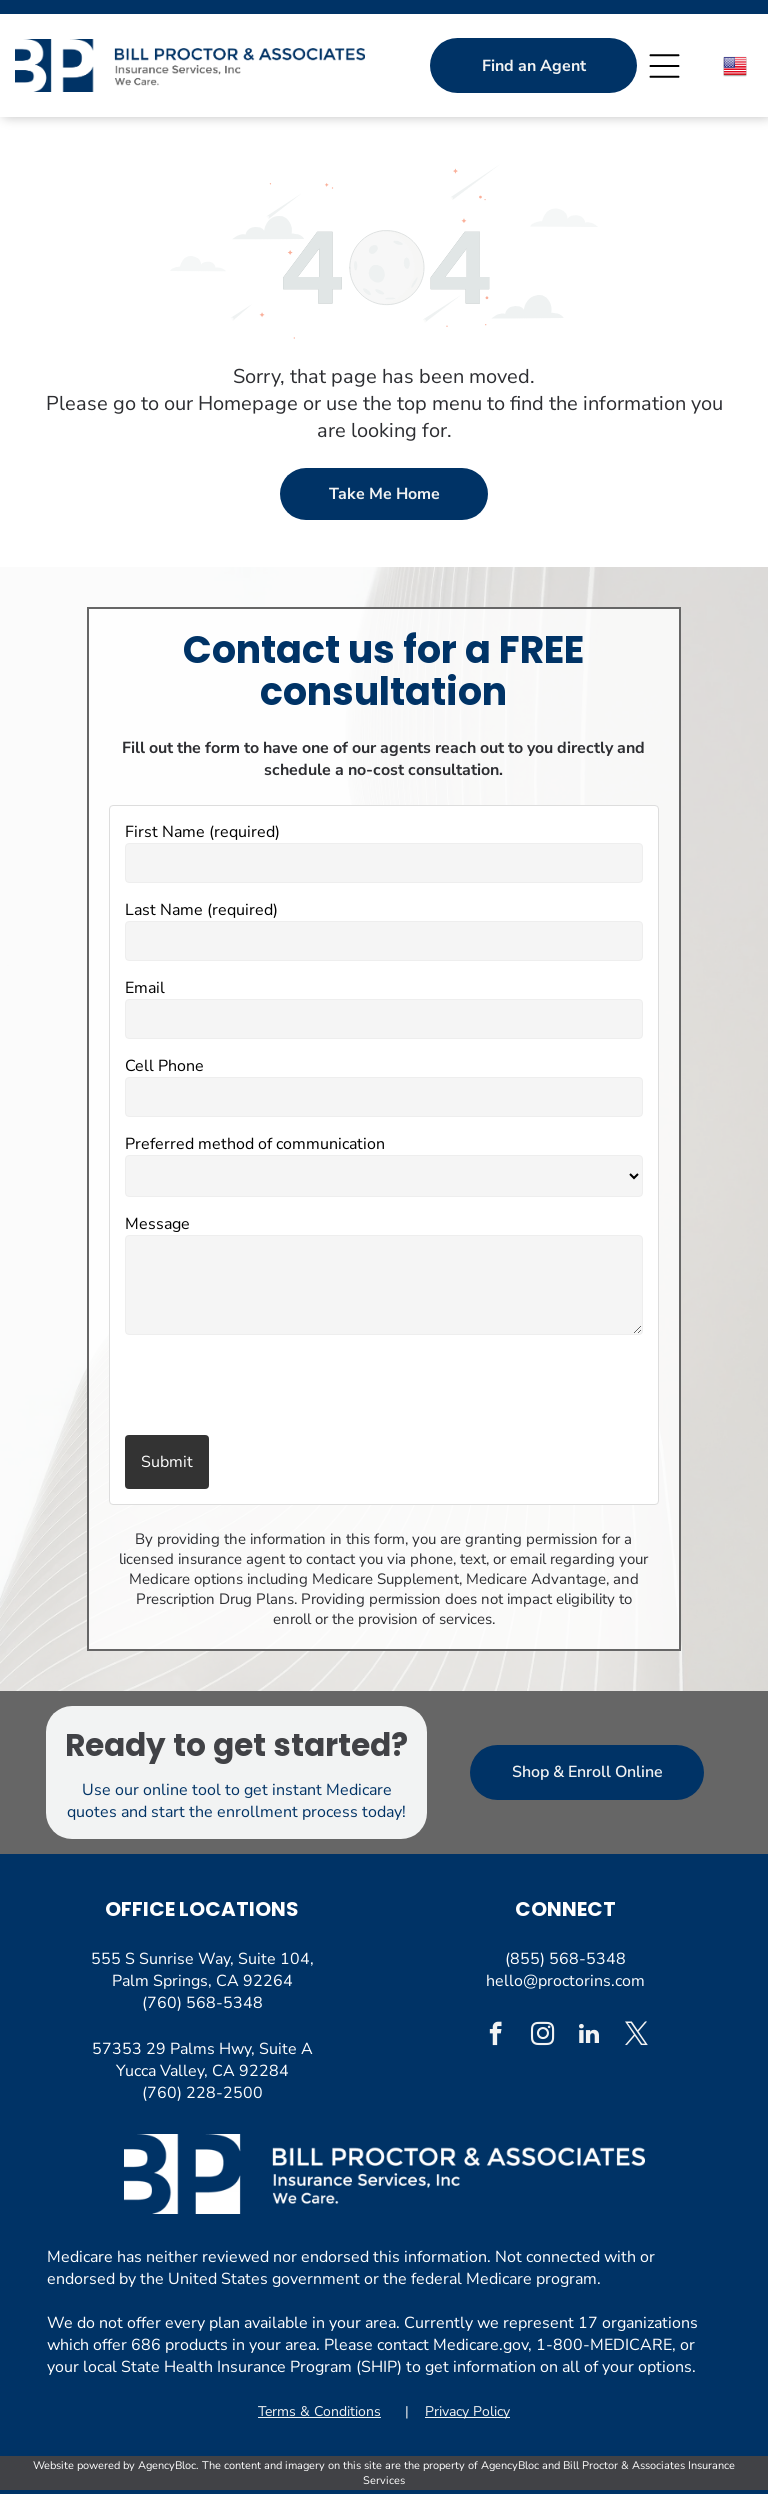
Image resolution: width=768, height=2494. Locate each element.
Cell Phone (164, 1066)
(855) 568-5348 (565, 1959)
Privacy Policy (467, 2411)
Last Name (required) (201, 910)
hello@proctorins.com (565, 1981)
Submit (167, 1462)
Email (145, 988)
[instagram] (542, 2036)
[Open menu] (664, 66)
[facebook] (495, 2036)
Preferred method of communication (255, 1144)
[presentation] (242, 1387)
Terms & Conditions (319, 2411)
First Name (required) (202, 832)
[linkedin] (589, 2036)
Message (157, 1224)
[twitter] (636, 2036)
